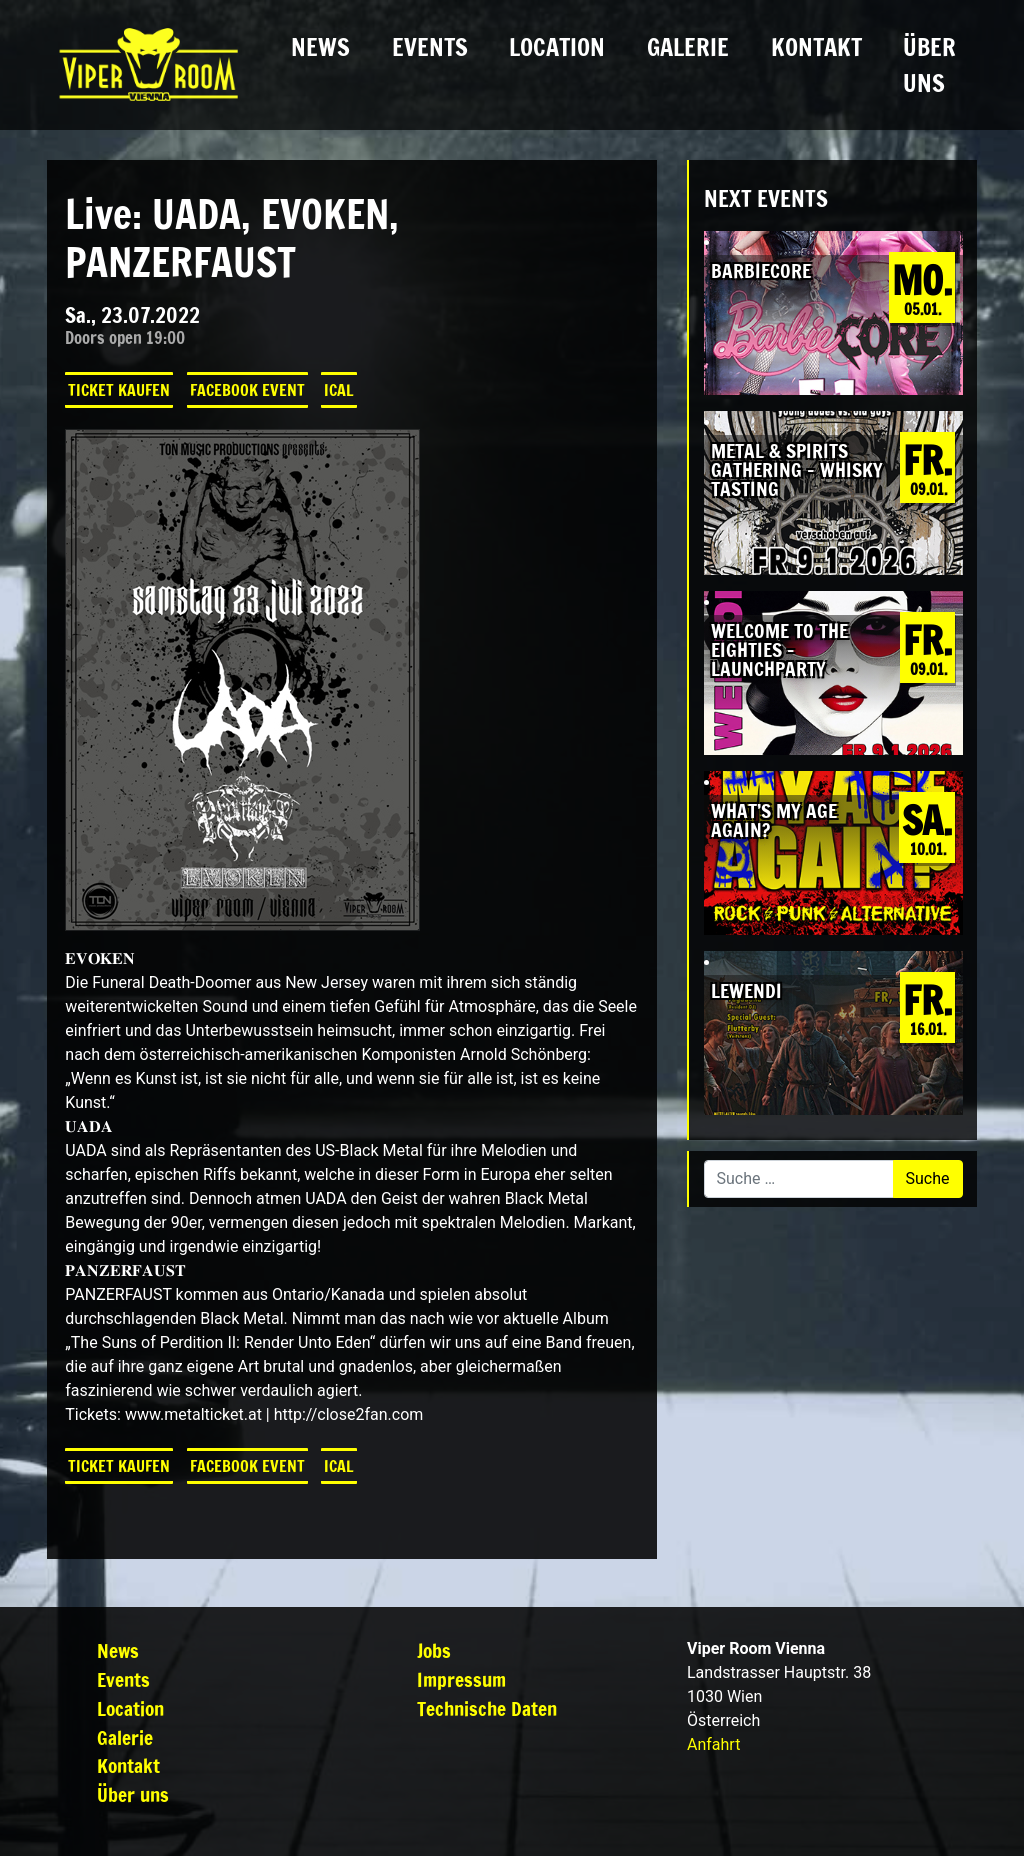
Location (557, 47)
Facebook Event (247, 390)
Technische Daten (487, 1708)
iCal (339, 390)
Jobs (434, 1650)
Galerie (688, 47)
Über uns (929, 65)
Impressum (461, 1679)
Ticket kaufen (119, 390)
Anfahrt (713, 1744)
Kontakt (816, 47)
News (320, 47)
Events (430, 47)
